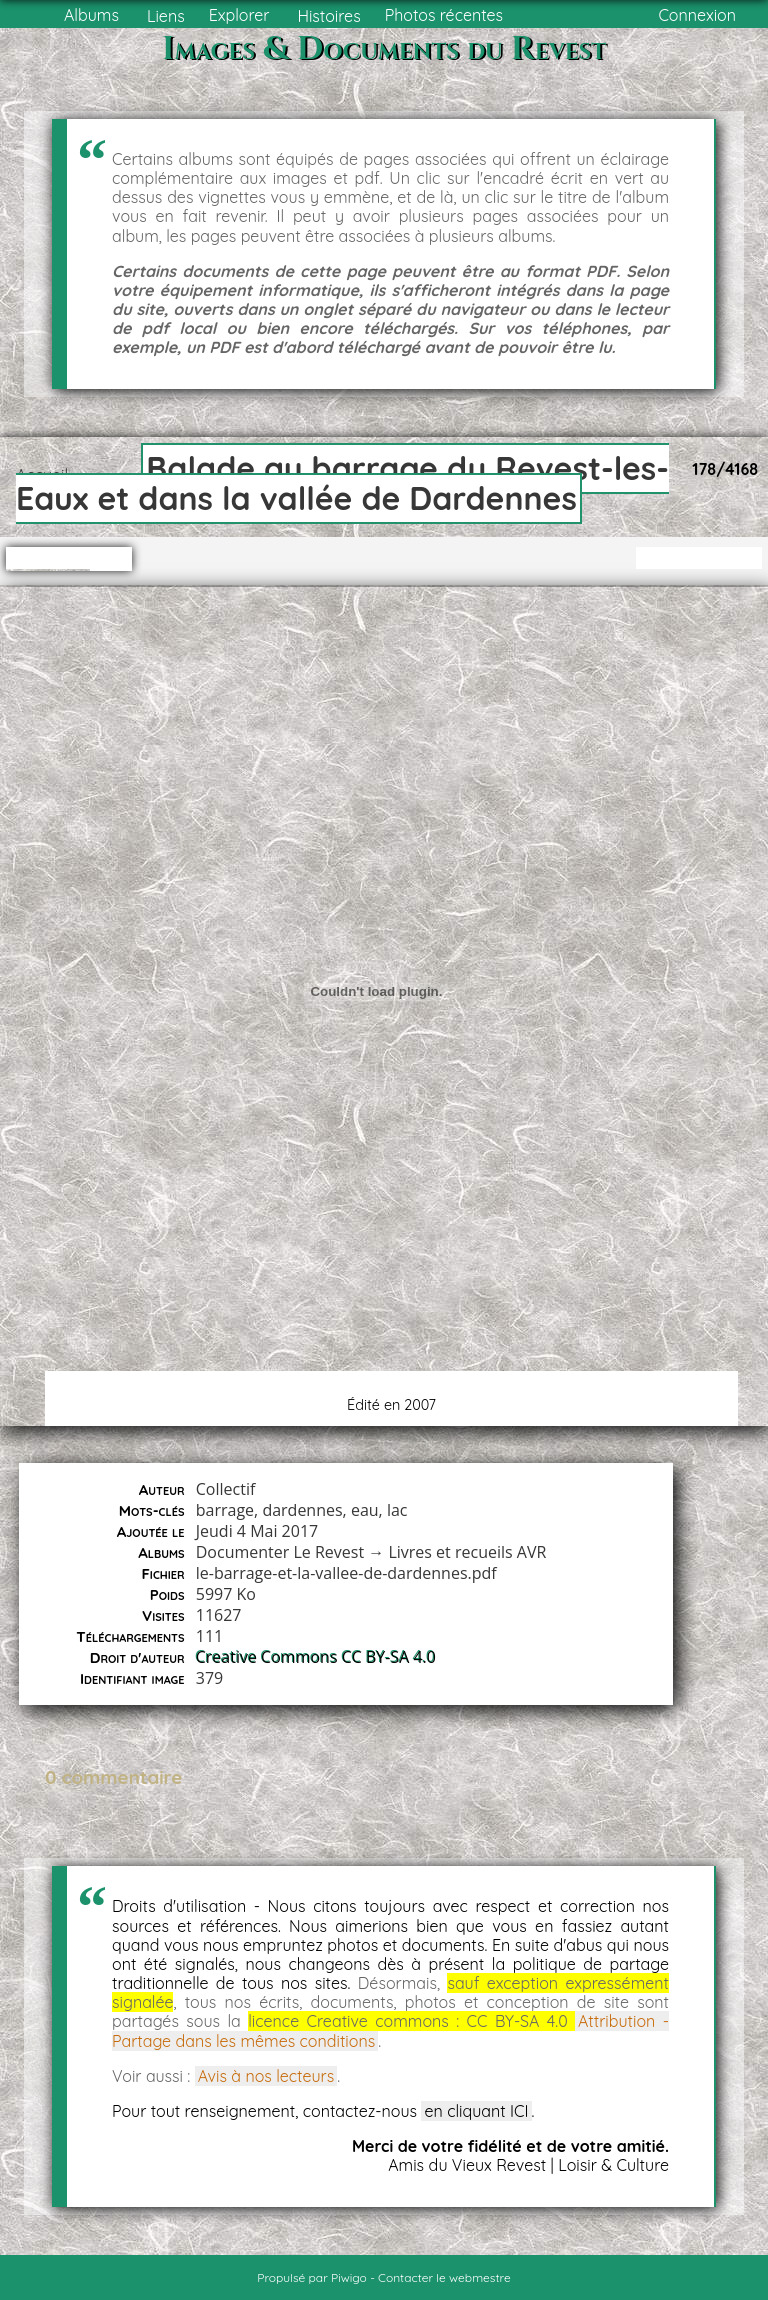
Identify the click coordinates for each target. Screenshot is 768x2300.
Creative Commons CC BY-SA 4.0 (316, 1657)
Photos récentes (444, 15)
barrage (225, 1510)
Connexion (697, 15)
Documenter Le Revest (280, 1552)
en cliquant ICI (476, 2111)
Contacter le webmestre (444, 2277)
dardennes (302, 1510)
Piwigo (349, 2277)
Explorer (239, 15)
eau (365, 1510)
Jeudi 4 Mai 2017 (257, 1531)
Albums (91, 15)
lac (397, 1510)
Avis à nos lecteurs (266, 2076)
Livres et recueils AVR (467, 1552)
